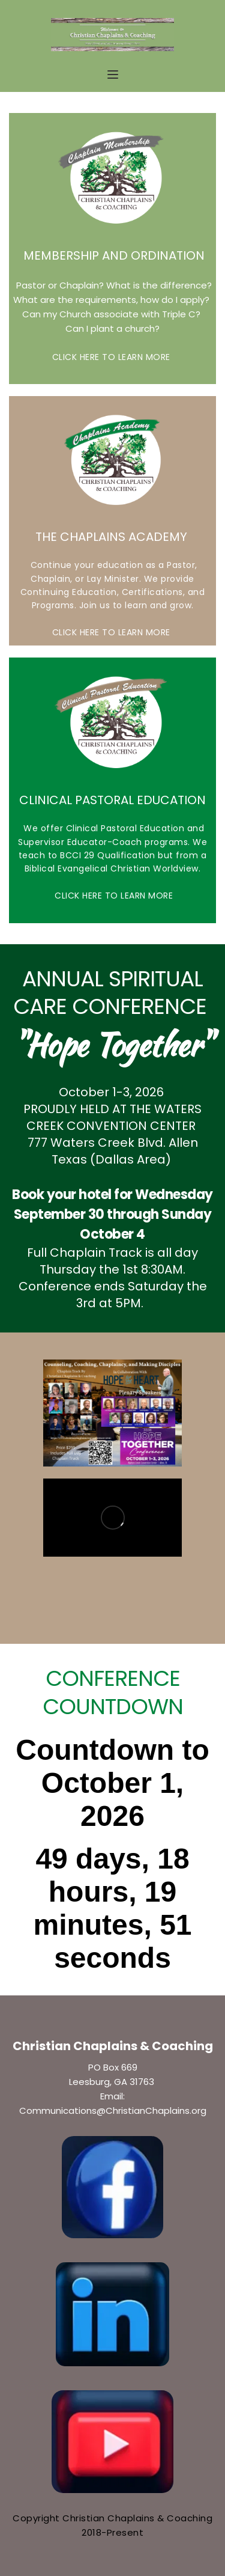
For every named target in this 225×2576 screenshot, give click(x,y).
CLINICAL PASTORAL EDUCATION (112, 800)
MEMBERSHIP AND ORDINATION (112, 255)
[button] (112, 74)
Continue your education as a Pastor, (112, 565)
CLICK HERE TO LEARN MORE (112, 357)
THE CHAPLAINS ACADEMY (112, 536)
